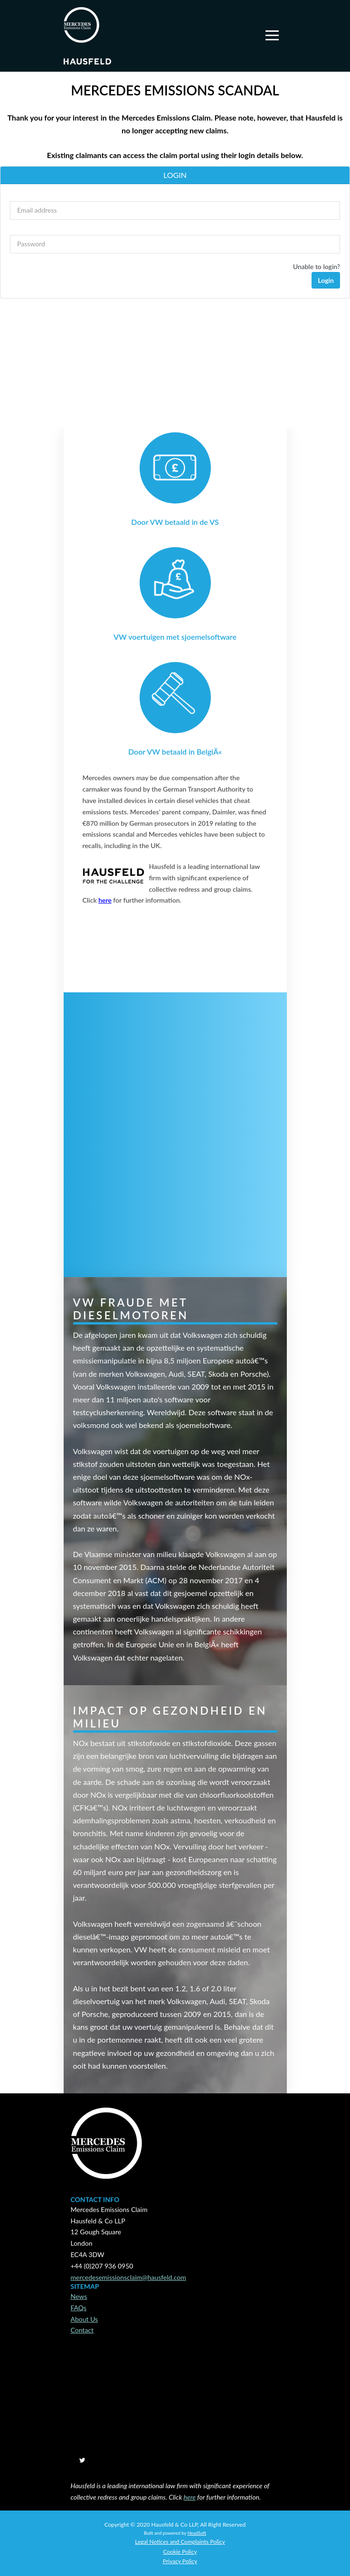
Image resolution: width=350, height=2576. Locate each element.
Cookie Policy (180, 2551)
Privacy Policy (180, 2561)
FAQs (78, 2308)
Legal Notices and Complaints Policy (180, 2541)
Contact (82, 2330)
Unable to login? (316, 266)
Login (326, 280)
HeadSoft (197, 2533)
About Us (84, 2319)
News (79, 2296)
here (105, 900)
